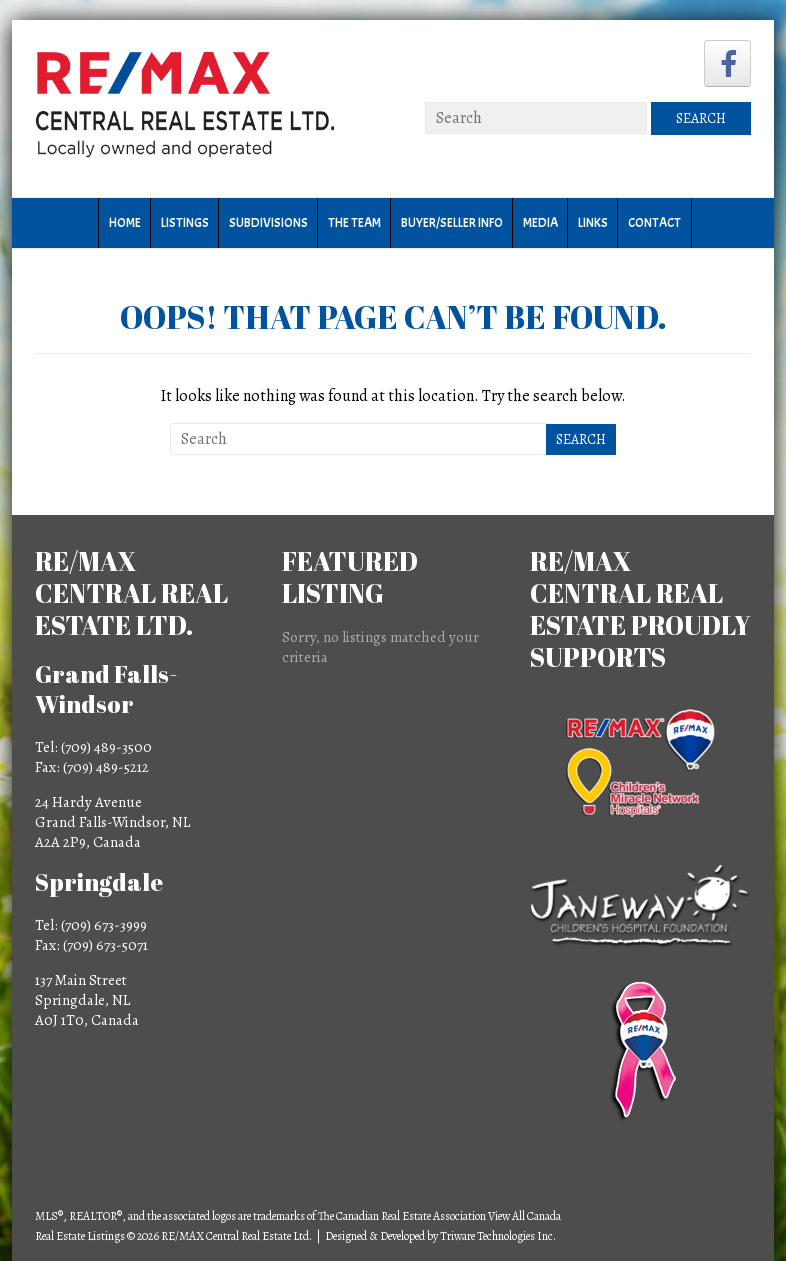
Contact (654, 223)
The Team (354, 223)
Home (125, 223)
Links (593, 223)
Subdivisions (268, 223)
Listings (185, 223)
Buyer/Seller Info (452, 223)
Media (540, 223)
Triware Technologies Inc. (498, 1236)
